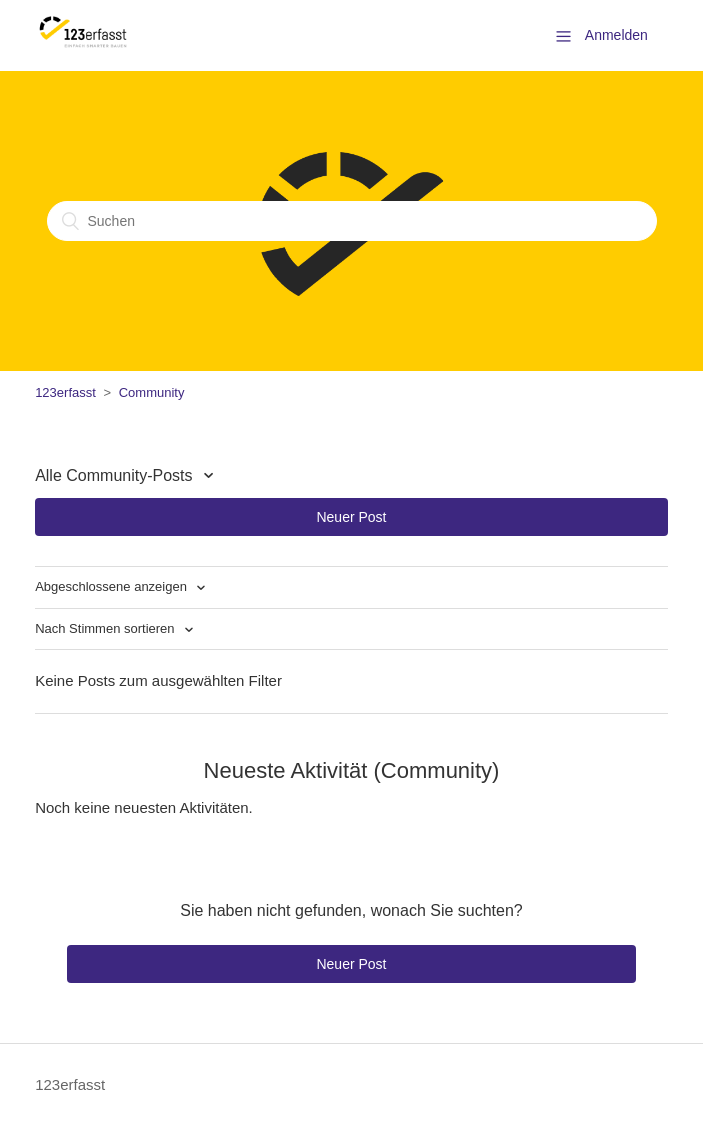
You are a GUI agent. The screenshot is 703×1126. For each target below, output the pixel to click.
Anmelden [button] (616, 35)
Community (152, 392)
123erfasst (65, 392)
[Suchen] (352, 221)
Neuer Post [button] (351, 517)
